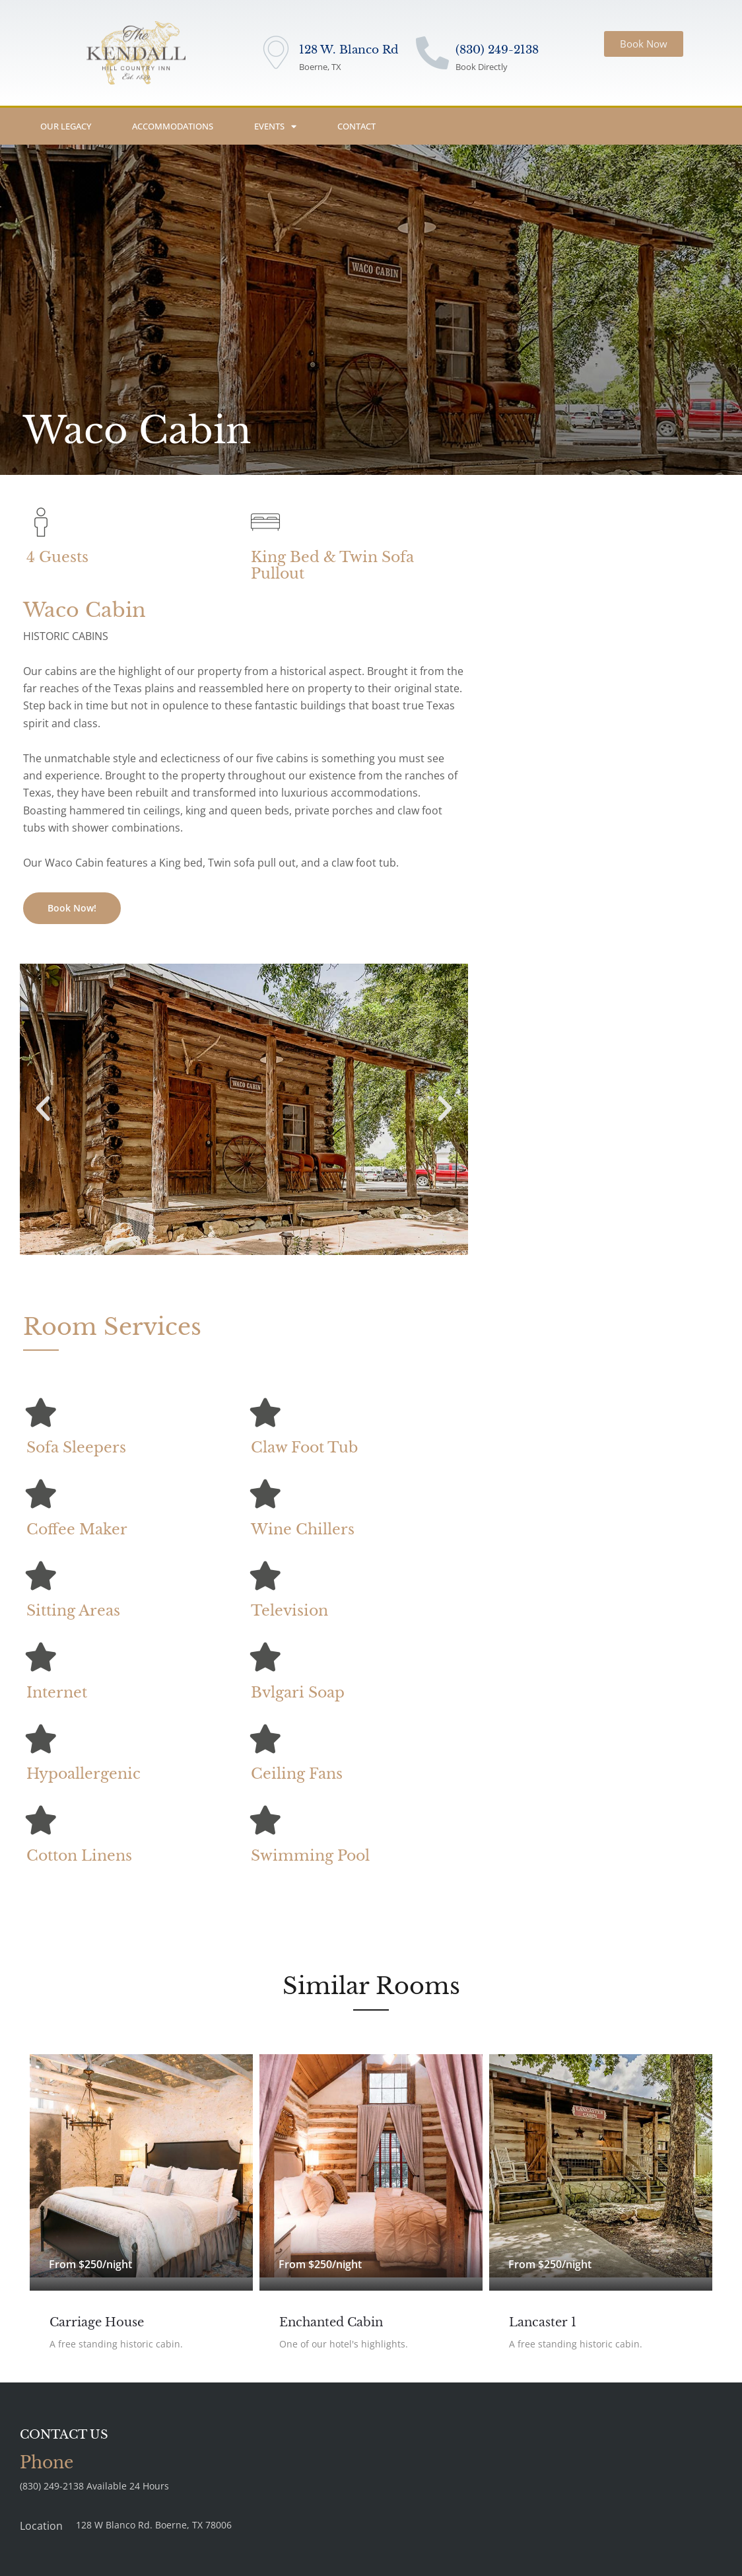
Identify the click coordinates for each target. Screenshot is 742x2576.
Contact (356, 126)
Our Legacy (65, 126)
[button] (42, 1109)
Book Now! (72, 908)
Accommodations (172, 126)
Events (275, 126)
